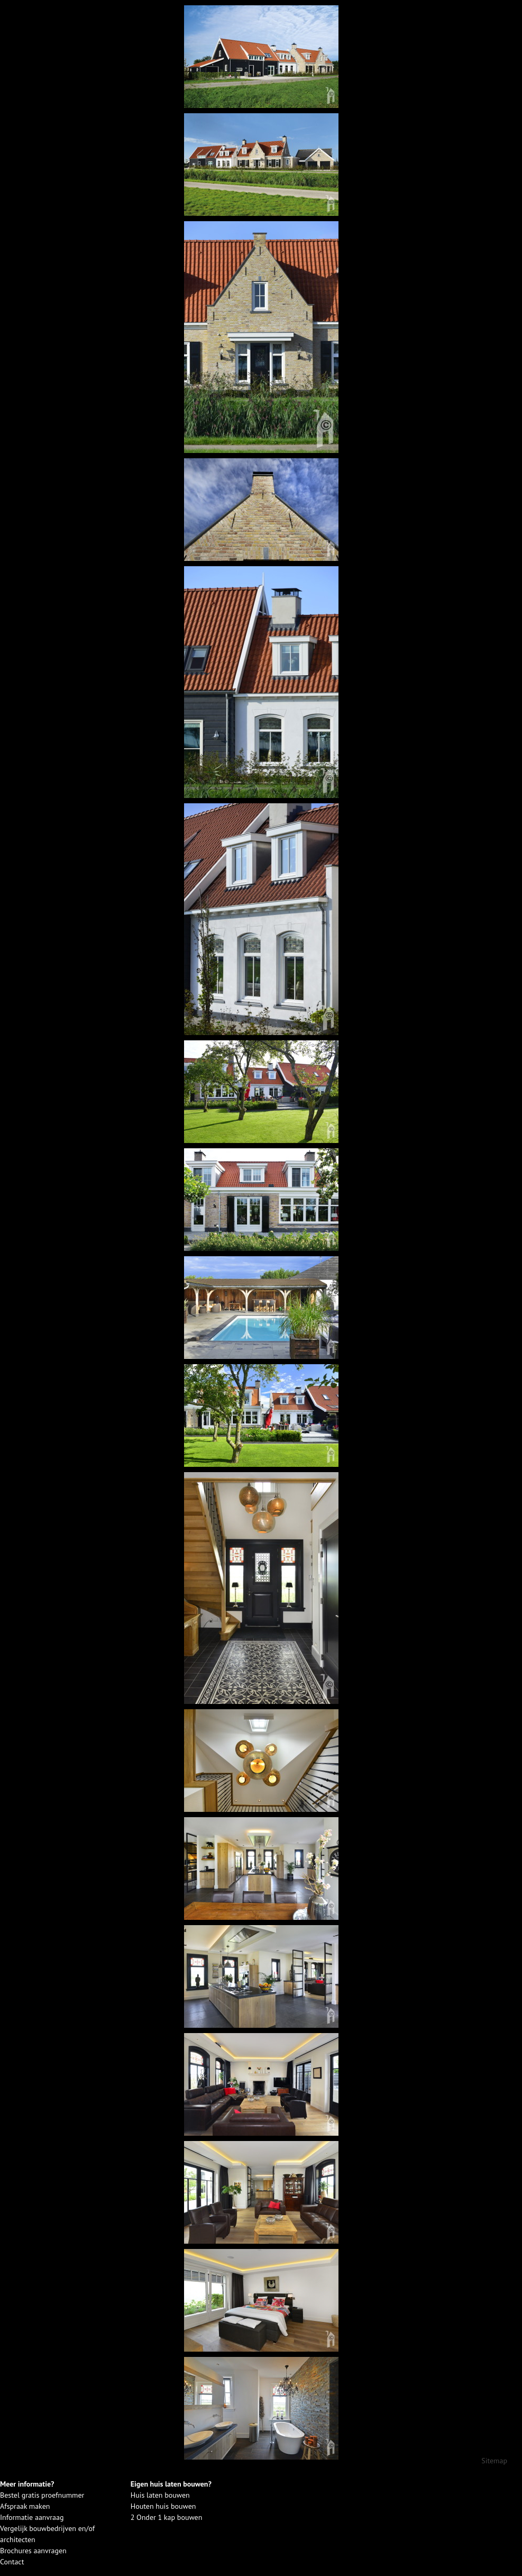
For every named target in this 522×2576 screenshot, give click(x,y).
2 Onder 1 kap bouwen (167, 2517)
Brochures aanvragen (33, 2550)
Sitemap (494, 2460)
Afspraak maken (25, 2506)
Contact (12, 2561)
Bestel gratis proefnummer (42, 2495)
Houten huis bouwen (163, 2506)
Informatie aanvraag (31, 2517)
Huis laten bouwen (160, 2495)
